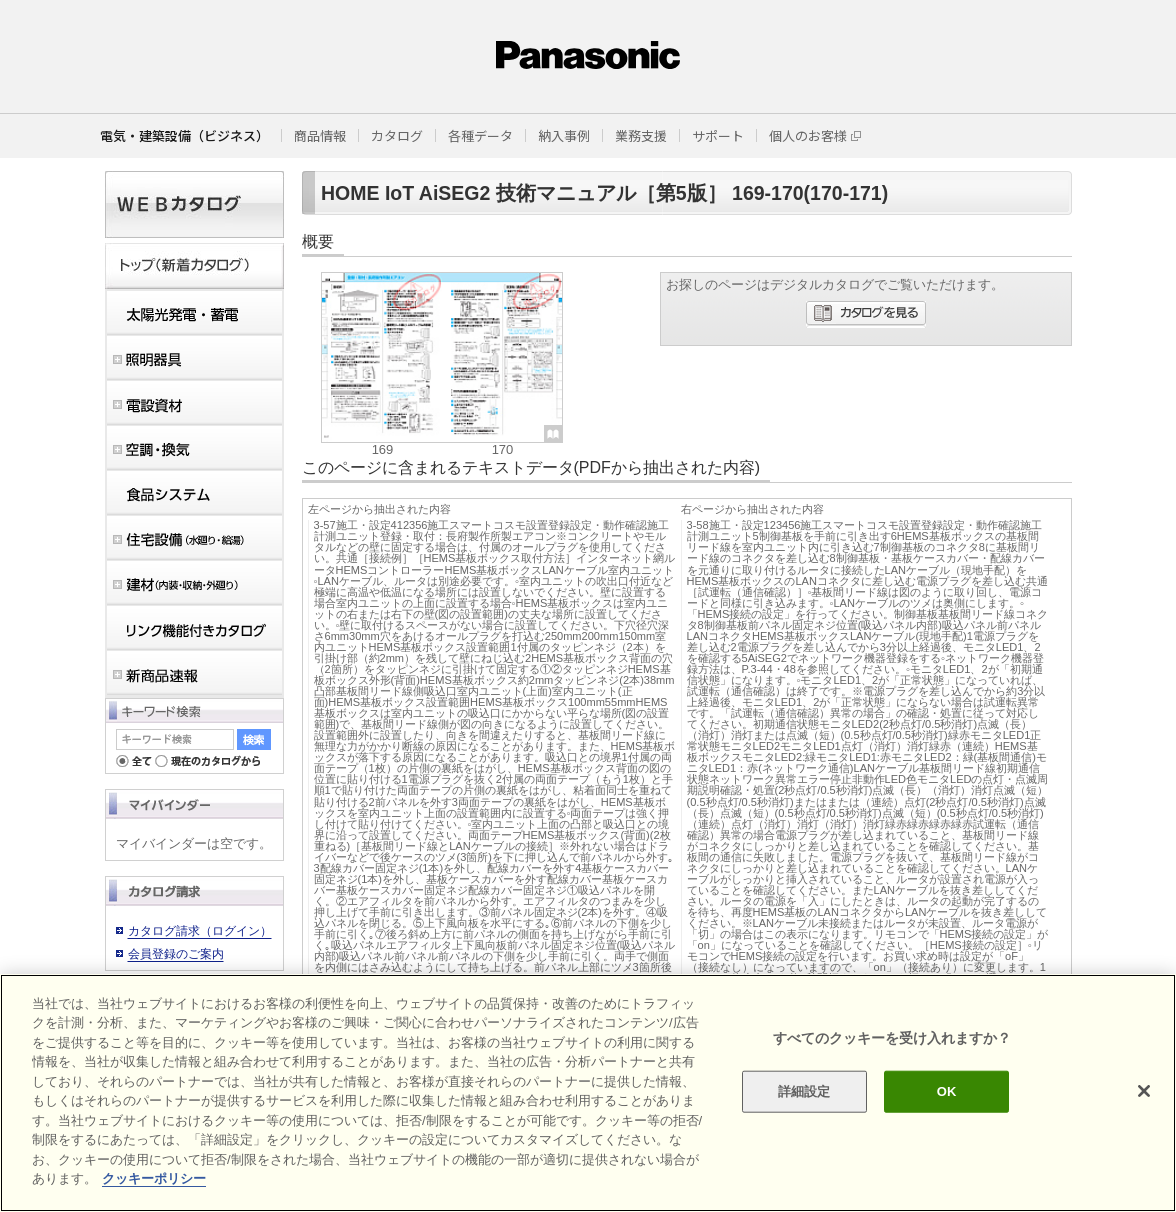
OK (947, 1091)
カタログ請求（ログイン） (200, 931)
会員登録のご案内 (176, 954)
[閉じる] (1144, 1091)
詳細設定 (804, 1091)
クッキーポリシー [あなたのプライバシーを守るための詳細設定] (154, 1178)
